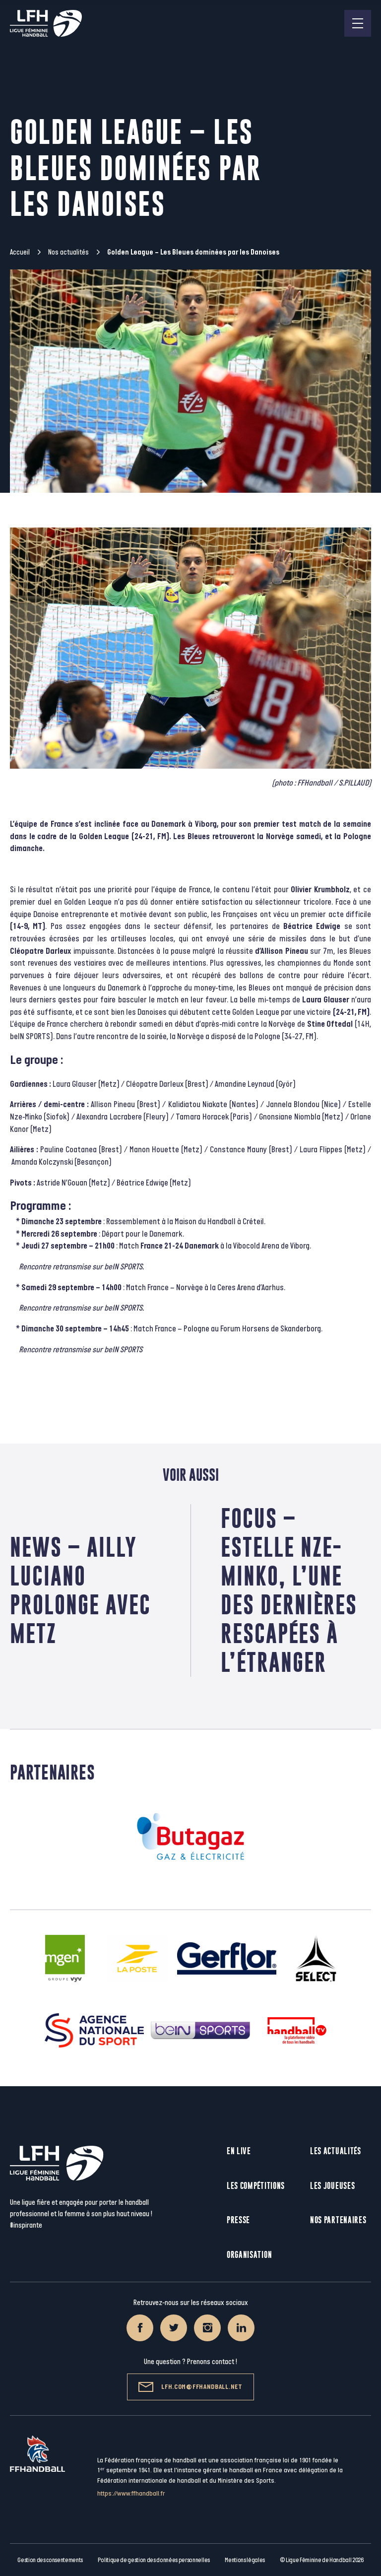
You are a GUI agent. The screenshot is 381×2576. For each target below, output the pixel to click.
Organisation (249, 2254)
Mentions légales (245, 2560)
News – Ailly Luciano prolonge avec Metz (80, 1590)
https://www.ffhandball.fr (131, 2493)
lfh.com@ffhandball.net (190, 2386)
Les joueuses (332, 2185)
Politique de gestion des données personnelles (153, 2560)
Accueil (20, 252)
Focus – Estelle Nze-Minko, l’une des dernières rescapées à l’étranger (289, 1590)
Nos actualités (68, 252)
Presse (238, 2220)
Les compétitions (256, 2185)
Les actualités (335, 2151)
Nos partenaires (338, 2220)
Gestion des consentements (50, 2560)
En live (239, 2151)
